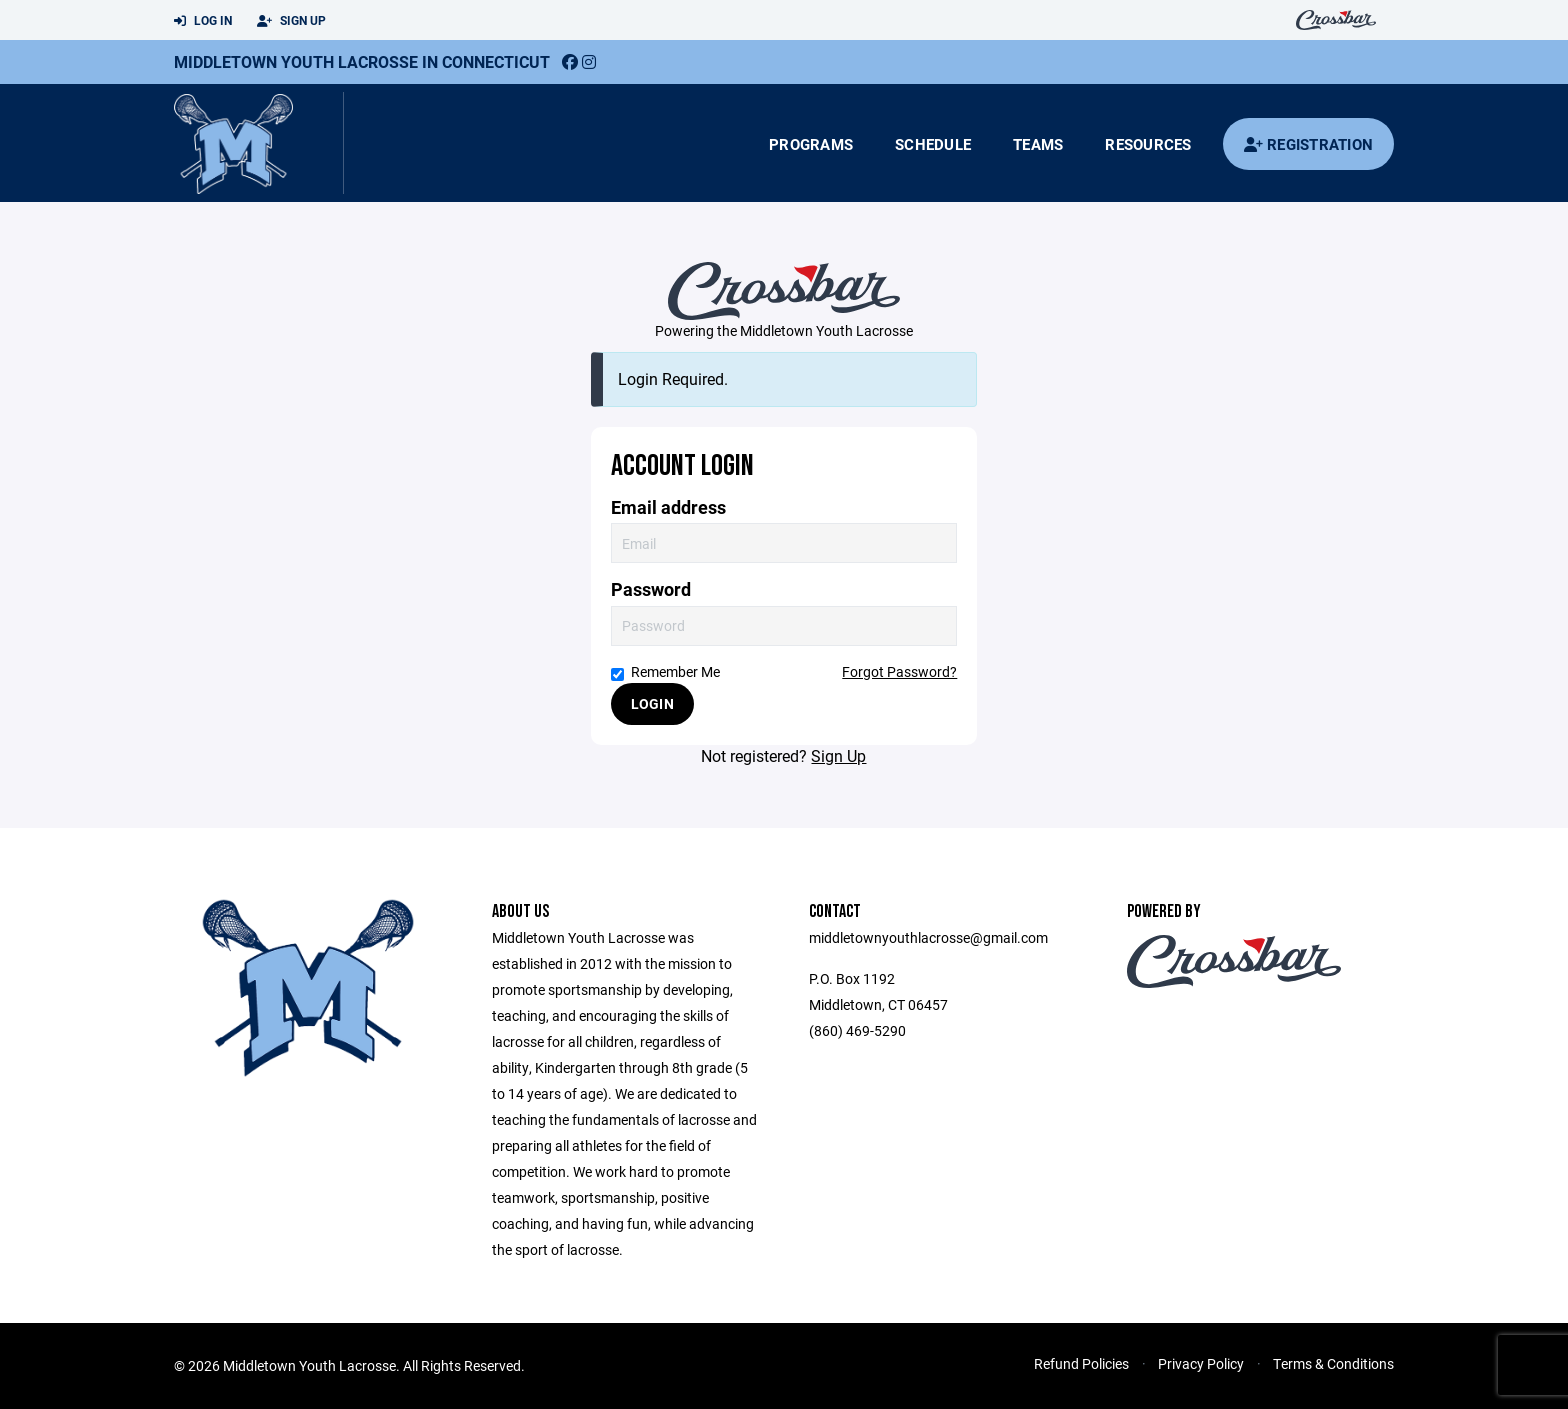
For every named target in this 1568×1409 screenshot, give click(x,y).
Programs (811, 144)
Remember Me (665, 671)
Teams (1038, 144)
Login (652, 703)
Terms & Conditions (1333, 1363)
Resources (1148, 144)
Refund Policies (1081, 1363)
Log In (203, 21)
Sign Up (291, 21)
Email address (668, 507)
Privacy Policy (1201, 1363)
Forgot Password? (899, 671)
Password (651, 589)
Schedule (933, 144)
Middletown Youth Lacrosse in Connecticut (362, 61)
